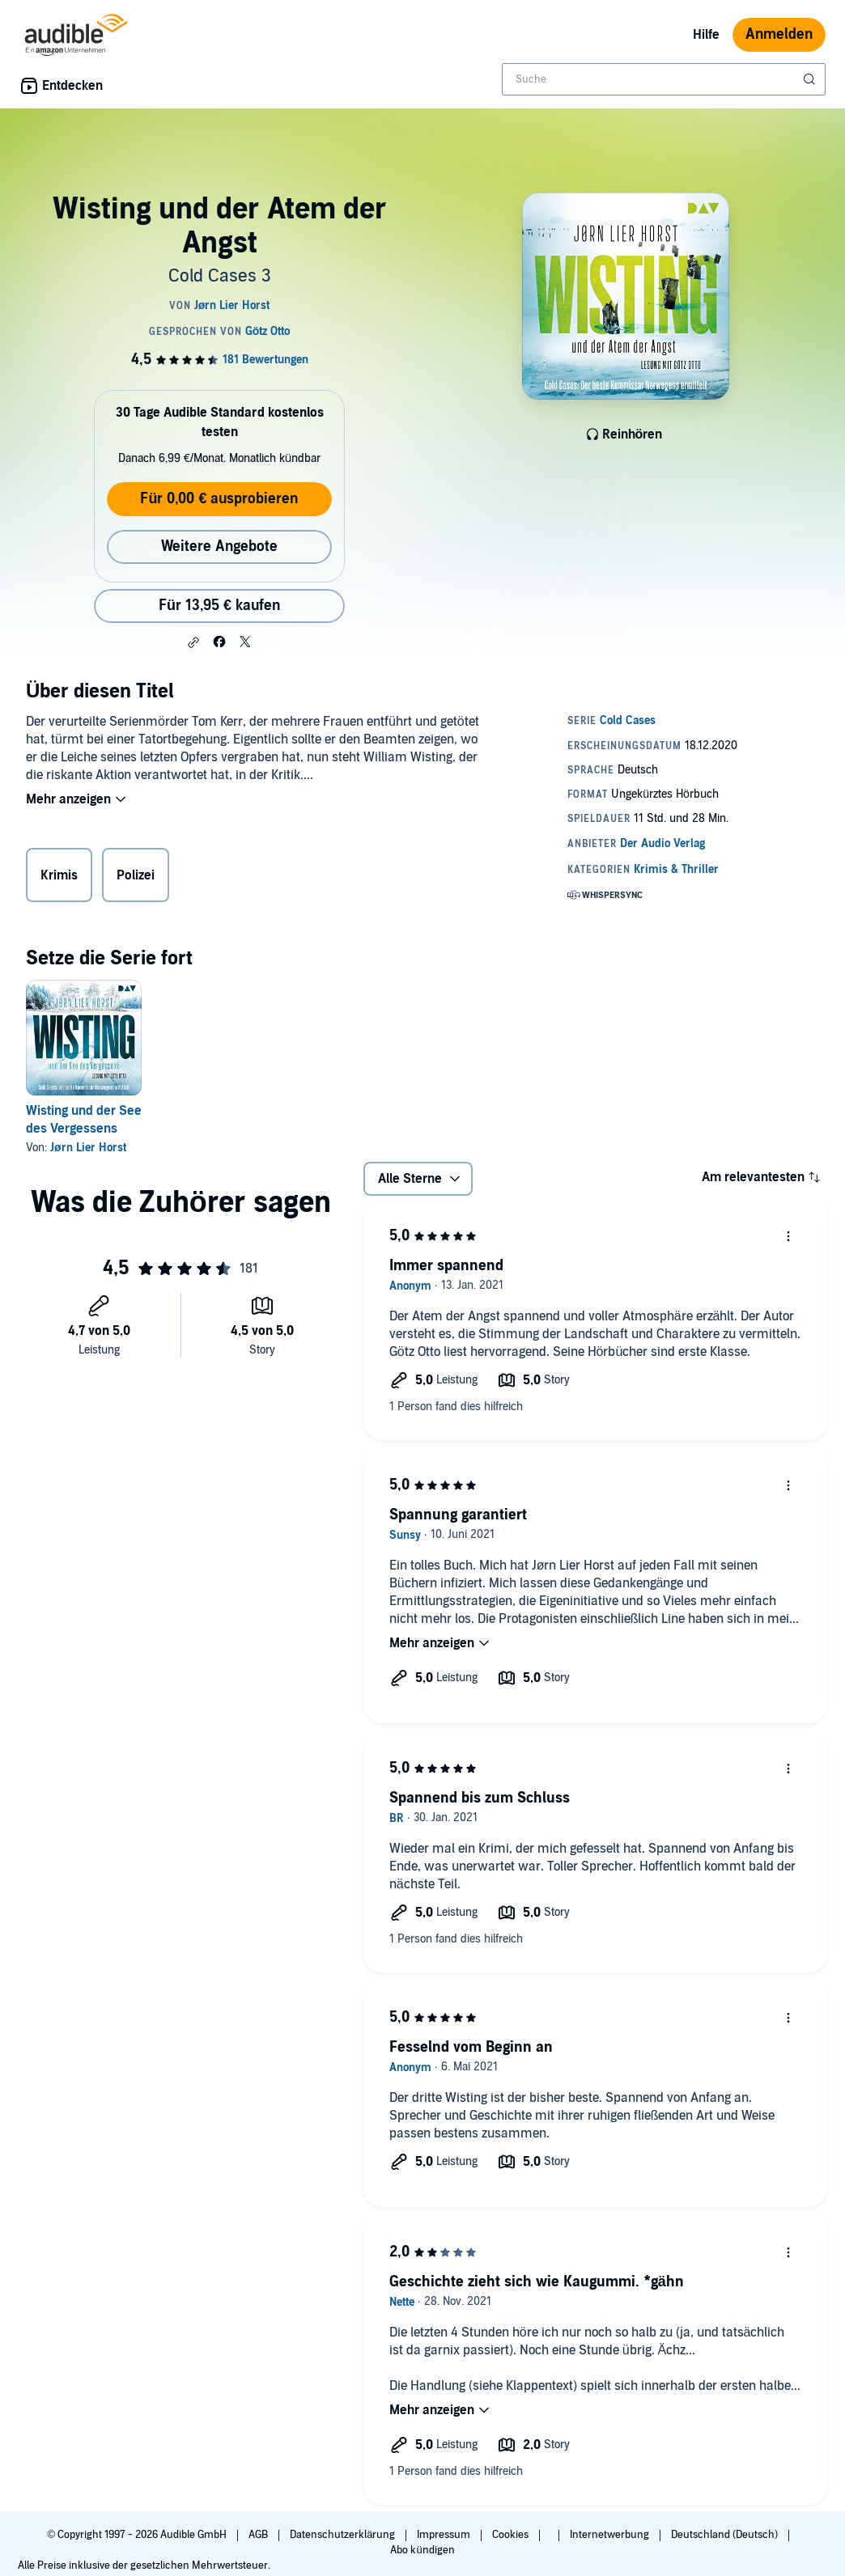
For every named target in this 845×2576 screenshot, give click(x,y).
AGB (259, 2534)
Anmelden (779, 34)
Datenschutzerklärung (343, 2534)
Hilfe (706, 35)
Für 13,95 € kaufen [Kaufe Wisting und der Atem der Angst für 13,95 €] (219, 605)
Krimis (59, 875)
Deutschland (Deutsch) (725, 2534)
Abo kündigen (422, 2550)
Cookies (511, 2534)
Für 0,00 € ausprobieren (219, 498)
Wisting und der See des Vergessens (84, 1120)
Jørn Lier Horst (88, 1148)
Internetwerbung (611, 2534)
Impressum (445, 2534)
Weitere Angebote (219, 546)
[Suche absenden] (811, 79)
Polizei (136, 875)
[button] (193, 642)
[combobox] (664, 79)
